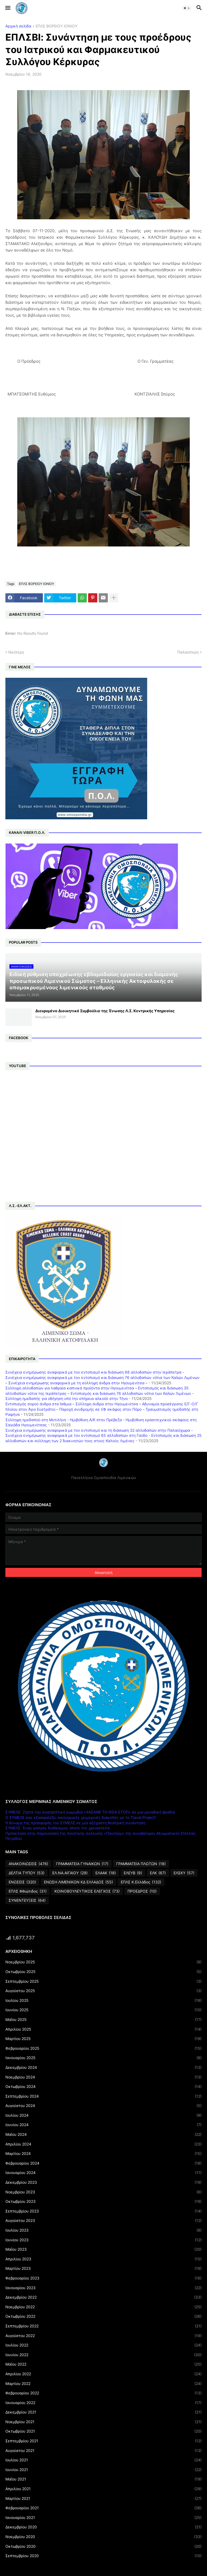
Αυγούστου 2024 (103, 2105)
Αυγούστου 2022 (103, 2335)
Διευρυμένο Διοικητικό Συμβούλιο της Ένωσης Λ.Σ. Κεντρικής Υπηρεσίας (105, 1010)
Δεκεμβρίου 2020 (103, 2527)
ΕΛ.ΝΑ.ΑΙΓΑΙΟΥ (70, 1873)
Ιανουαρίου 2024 (103, 2172)
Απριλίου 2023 (103, 2259)
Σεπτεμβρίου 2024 (103, 2096)
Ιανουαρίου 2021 (103, 2517)
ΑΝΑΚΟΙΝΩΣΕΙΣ (28, 1863)
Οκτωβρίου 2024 (103, 2086)
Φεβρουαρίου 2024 (103, 2163)
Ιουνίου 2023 (103, 2240)
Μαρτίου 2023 (103, 2268)
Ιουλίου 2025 (103, 2000)
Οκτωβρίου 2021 (103, 2431)
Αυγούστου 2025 (103, 1990)
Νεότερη (16, 652)
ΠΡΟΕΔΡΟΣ (142, 1891)
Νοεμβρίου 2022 (103, 2307)
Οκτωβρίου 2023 (103, 2201)
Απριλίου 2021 (103, 2489)
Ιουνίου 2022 (103, 2355)
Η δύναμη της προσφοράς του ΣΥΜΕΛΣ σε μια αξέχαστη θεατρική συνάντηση (75, 1822)
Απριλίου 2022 (103, 2374)
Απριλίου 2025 (103, 2029)
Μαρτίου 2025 (103, 2038)
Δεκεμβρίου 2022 (103, 2297)
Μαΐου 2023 (103, 2249)
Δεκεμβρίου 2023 (103, 2182)
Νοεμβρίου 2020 (103, 2536)
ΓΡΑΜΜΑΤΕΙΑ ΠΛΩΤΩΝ (141, 1863)
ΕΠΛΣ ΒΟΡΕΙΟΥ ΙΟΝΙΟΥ (56, 26)
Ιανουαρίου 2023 (103, 2288)
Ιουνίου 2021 (103, 2469)
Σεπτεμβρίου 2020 (103, 2556)
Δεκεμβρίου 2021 (103, 2412)
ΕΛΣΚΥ (184, 1873)
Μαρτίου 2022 (103, 2383)
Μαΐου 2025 (103, 2019)
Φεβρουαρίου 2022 (103, 2393)
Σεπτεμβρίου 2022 (103, 2326)
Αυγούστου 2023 (103, 2220)
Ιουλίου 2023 (103, 2230)
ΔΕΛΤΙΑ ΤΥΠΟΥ (26, 1873)
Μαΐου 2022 (103, 2364)
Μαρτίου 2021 (103, 2498)
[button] (7, 8)
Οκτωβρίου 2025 (103, 1971)
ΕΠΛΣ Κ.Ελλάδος (141, 1882)
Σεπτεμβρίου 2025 (103, 1981)
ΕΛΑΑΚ (105, 1873)
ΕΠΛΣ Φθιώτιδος (28, 1891)
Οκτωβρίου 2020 (103, 2546)
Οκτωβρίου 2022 (103, 2316)
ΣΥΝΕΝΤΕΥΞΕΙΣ (27, 1900)
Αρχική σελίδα (18, 26)
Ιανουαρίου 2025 (103, 2057)
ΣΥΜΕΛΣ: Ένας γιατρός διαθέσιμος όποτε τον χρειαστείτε (57, 1828)
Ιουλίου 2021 (103, 2460)
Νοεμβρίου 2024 (103, 2077)
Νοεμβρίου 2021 (103, 2422)
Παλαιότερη (188, 652)
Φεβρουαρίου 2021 (103, 2508)
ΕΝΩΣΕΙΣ (22, 1882)
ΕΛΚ (158, 1873)
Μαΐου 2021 (103, 2479)
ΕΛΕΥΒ (133, 1873)
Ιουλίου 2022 (103, 2345)
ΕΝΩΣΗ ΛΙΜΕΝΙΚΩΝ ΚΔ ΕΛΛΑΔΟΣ (78, 1882)
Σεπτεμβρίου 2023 (103, 2211)
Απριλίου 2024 (103, 2144)
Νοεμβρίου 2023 (103, 2192)
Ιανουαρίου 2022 (103, 2402)
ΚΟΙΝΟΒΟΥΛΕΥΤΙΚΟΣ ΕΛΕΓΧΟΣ (87, 1891)
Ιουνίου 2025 (103, 2010)
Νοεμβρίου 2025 (103, 1962)
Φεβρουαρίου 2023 (103, 2278)
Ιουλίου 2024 (103, 2115)
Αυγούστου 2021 (103, 2450)
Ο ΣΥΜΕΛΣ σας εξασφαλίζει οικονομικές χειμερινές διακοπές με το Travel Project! (80, 1817)
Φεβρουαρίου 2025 (103, 2048)
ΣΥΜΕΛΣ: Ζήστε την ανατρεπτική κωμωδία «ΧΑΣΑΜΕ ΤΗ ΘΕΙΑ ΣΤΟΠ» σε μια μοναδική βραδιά (90, 1812)
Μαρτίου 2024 (103, 2153)
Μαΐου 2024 (103, 2134)
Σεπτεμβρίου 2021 (103, 2441)
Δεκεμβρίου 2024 (103, 2067)
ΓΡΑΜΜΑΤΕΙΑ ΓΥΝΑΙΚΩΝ (82, 1863)
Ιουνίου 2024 (103, 2124)
